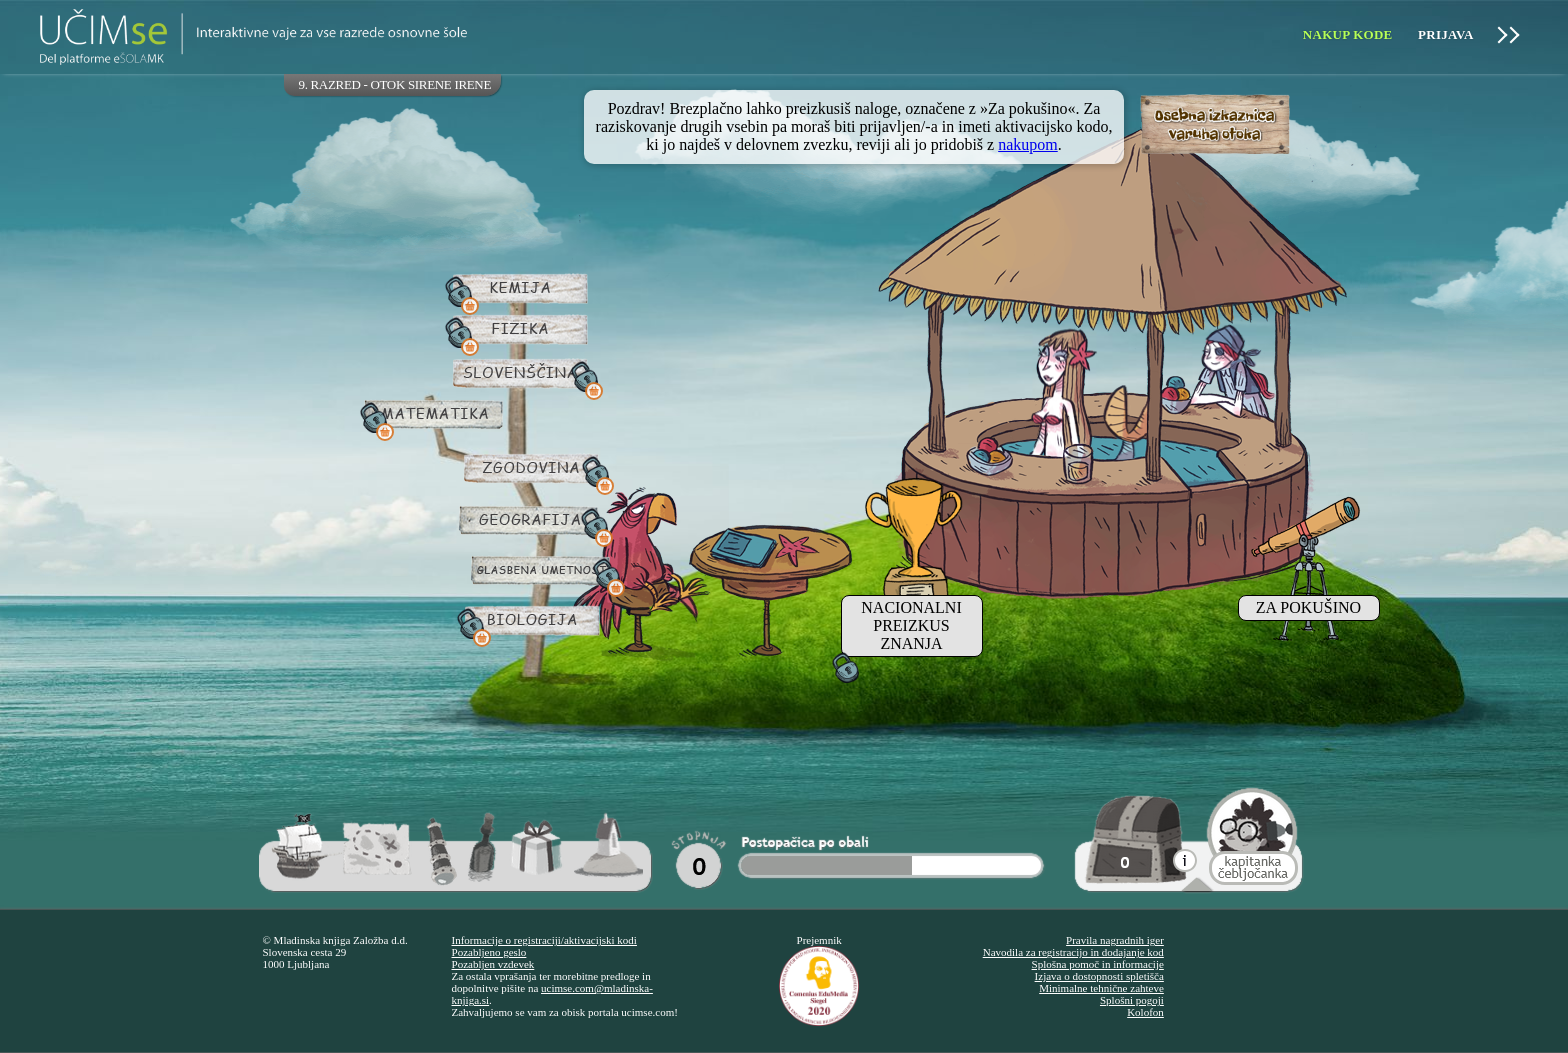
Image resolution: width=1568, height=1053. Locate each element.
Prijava (1446, 34)
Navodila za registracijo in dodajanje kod (1073, 952)
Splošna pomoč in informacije (1098, 964)
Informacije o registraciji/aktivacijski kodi (544, 940)
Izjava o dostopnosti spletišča (1099, 976)
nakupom (1028, 144)
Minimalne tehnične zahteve (1101, 988)
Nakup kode (1348, 34)
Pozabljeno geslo (489, 952)
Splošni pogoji (1132, 1000)
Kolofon (1145, 1012)
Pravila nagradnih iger (1115, 940)
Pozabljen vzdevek (493, 964)
